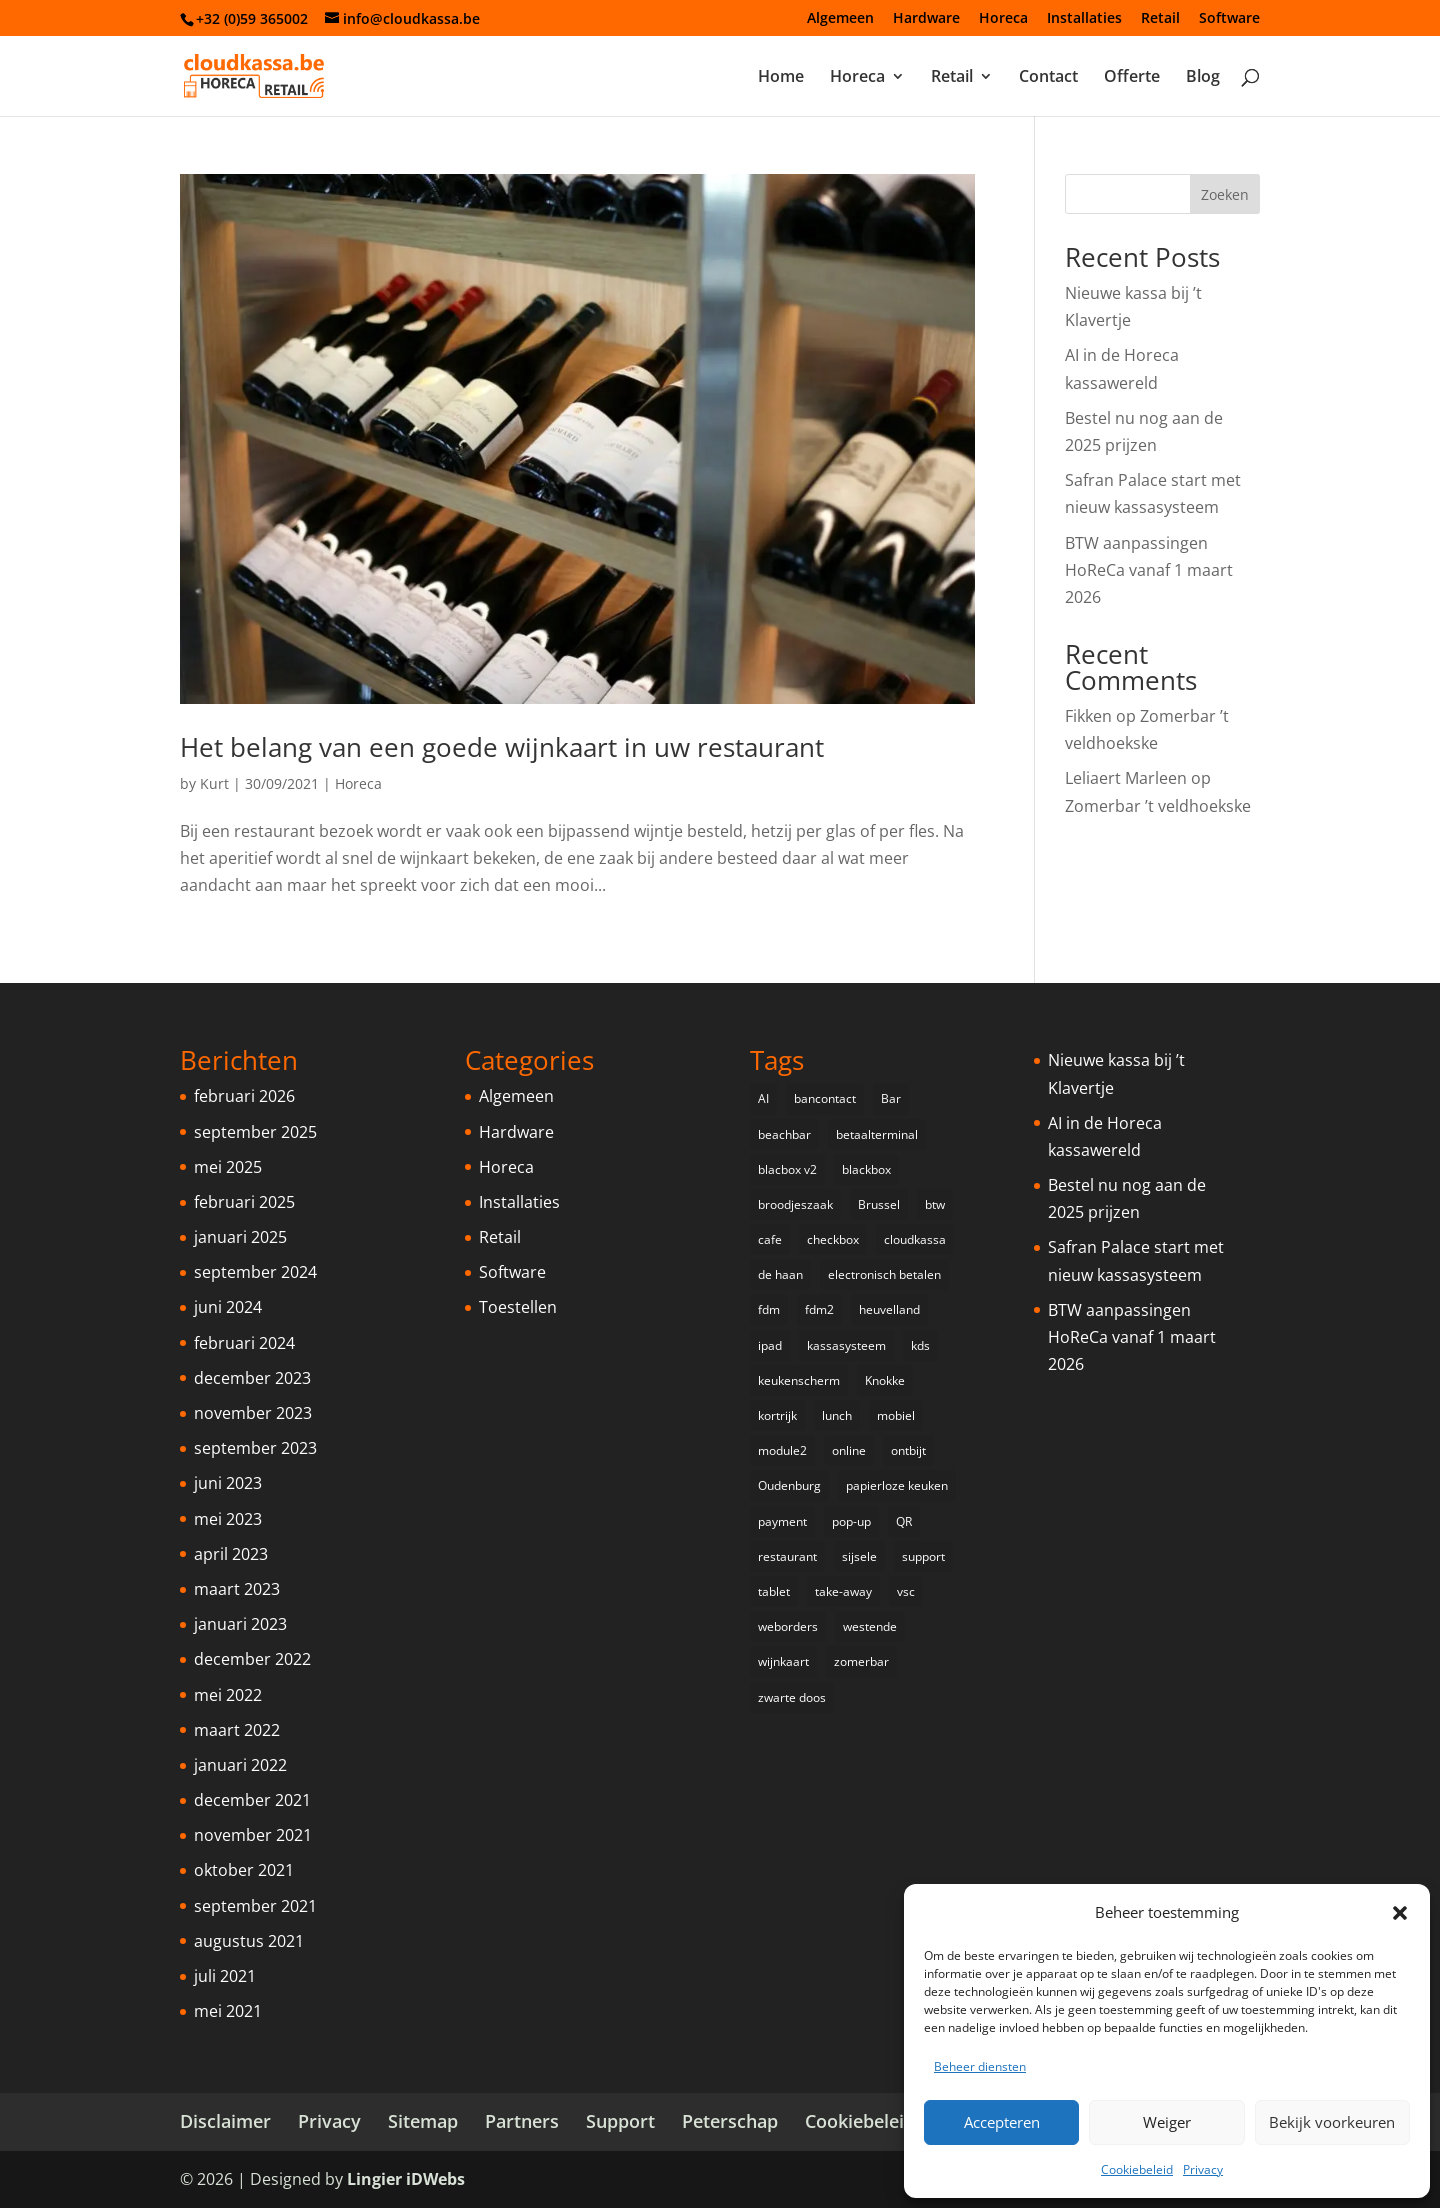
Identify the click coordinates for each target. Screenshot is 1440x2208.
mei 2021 (228, 2011)
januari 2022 (240, 1765)
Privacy (1203, 2169)
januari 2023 (240, 1624)
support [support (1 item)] (923, 1556)
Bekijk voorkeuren (1332, 2122)
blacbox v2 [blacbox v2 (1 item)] (787, 1169)
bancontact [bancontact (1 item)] (825, 1098)
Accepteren (1002, 2122)
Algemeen (840, 19)
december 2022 (252, 1659)
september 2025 (255, 1132)
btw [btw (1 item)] (935, 1204)
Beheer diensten (980, 2066)
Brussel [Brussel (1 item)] (879, 1204)
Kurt (214, 783)
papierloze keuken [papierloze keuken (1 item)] (897, 1485)
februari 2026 (244, 1096)
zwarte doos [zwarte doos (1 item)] (792, 1697)
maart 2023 (237, 1589)
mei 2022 (228, 1695)
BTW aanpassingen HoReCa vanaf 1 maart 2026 (1149, 570)
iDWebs (435, 2179)
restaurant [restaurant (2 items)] (787, 1556)
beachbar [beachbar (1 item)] (784, 1134)
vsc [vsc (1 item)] (906, 1591)
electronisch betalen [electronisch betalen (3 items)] (884, 1274)
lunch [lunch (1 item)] (837, 1415)
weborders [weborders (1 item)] (788, 1626)
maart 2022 (237, 1730)
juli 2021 (225, 1976)
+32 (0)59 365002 (252, 18)
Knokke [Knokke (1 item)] (885, 1380)
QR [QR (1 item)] (904, 1521)
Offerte (1132, 78)
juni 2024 (228, 1307)
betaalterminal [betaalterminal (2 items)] (877, 1134)
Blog (1203, 78)
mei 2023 (228, 1519)
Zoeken (1225, 194)
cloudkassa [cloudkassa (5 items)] (915, 1239)
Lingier (374, 2179)
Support (620, 2121)
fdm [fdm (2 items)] (769, 1309)
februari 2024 (244, 1343)
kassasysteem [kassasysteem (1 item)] (846, 1345)
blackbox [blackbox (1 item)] (866, 1169)
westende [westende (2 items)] (870, 1626)
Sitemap (423, 2121)
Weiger (1167, 2122)
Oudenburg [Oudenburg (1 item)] (789, 1485)
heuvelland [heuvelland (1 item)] (889, 1309)
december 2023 (252, 1378)
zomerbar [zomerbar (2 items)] (861, 1661)
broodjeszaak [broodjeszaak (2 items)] (795, 1204)
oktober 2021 (244, 1870)
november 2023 (253, 1413)
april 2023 (231, 1554)
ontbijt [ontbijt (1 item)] (908, 1450)
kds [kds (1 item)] (920, 1345)
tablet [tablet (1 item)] (774, 1591)
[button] (1400, 1913)
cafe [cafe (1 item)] (770, 1239)
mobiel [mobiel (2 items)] (896, 1415)
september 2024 (255, 1272)
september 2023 (255, 1448)
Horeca (1003, 19)
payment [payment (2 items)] (782, 1521)
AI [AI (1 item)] (763, 1098)
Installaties (1084, 19)
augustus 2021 (249, 1941)
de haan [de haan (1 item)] (780, 1274)
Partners (522, 2121)
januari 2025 (240, 1237)
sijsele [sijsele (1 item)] (859, 1556)
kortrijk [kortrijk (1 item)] (777, 1415)
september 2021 (255, 1906)
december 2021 (252, 1800)
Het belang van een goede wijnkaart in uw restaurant (502, 747)
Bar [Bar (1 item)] (891, 1098)
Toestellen (518, 1307)
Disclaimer (225, 2121)
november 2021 (253, 1835)
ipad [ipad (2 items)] (770, 1345)
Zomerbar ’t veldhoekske (1158, 806)
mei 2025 (228, 1167)
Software (1229, 19)
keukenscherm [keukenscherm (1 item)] (799, 1380)
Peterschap (730, 2121)
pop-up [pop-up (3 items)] (851, 1521)
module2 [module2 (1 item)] (782, 1450)
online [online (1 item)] (849, 1450)
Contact (1048, 78)
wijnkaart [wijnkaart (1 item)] (783, 1661)
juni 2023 (228, 1483)
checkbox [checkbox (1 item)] (833, 1239)
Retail (1160, 19)
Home (781, 78)
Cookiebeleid (1137, 2169)
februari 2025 (244, 1202)
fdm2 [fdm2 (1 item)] (819, 1309)
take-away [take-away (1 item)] (843, 1591)
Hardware (926, 19)
